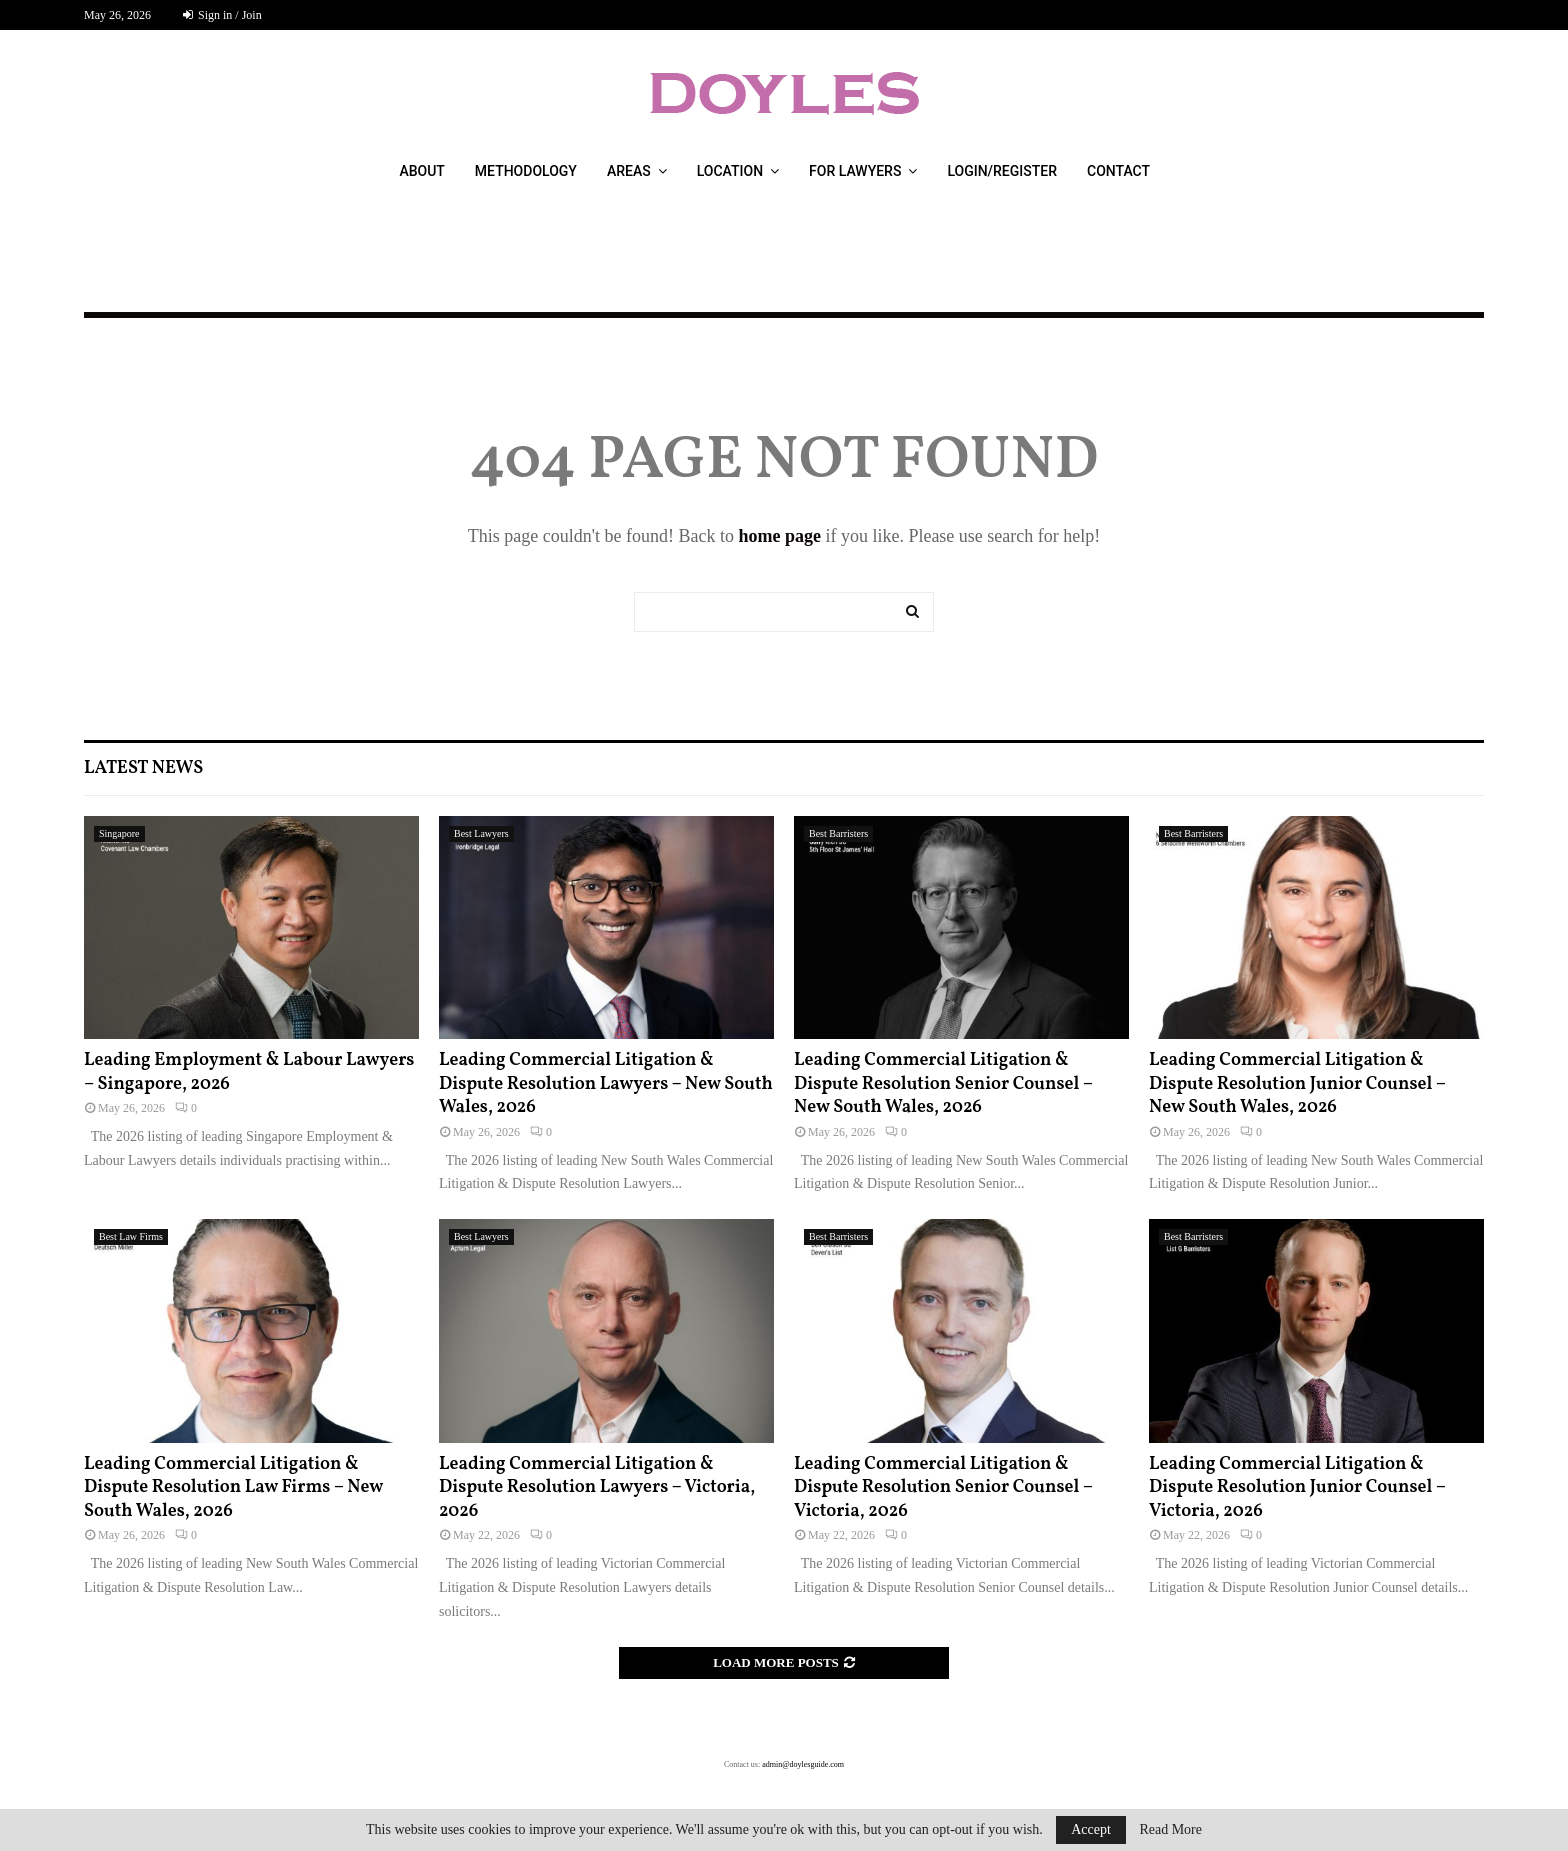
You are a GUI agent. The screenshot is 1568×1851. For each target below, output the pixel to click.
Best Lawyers (481, 833)
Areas (629, 171)
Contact (1118, 171)
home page (779, 536)
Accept (1091, 1829)
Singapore (119, 833)
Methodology (526, 171)
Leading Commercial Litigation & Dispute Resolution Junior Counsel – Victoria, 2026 (1297, 1488)
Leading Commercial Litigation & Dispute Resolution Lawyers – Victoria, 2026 (597, 1488)
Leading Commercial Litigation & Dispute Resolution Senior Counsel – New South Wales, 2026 (943, 1084)
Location (730, 171)
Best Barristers (838, 833)
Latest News (143, 768)
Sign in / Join (222, 15)
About (421, 171)
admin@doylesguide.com (803, 1764)
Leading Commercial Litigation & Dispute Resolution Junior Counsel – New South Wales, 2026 (1297, 1084)
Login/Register (1002, 171)
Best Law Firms (131, 1236)
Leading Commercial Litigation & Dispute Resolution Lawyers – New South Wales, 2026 (606, 1084)
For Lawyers (855, 171)
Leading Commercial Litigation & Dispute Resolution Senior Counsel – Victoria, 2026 (943, 1488)
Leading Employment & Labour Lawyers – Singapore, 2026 (249, 1072)
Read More (1170, 1830)
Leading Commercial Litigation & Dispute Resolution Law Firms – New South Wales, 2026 (233, 1488)
